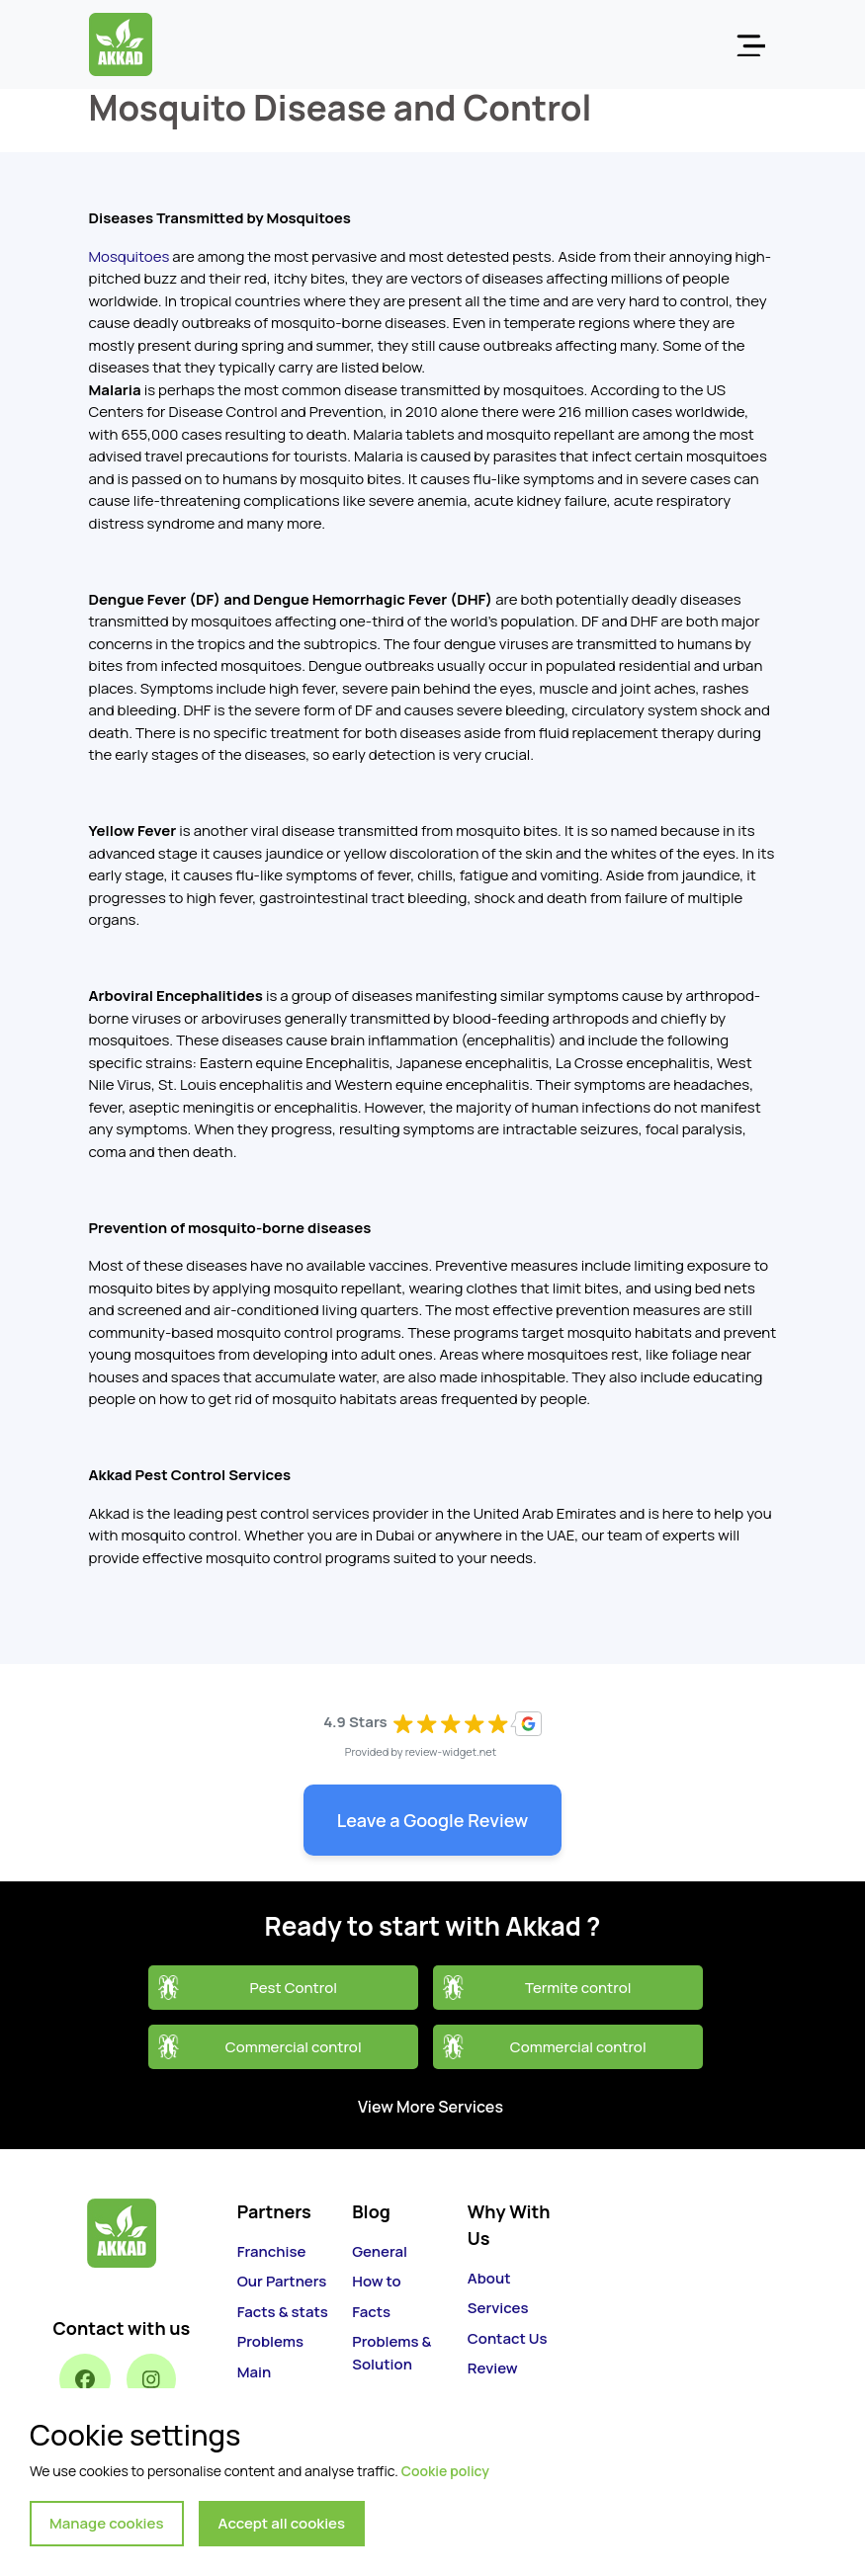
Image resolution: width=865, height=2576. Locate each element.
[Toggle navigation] (750, 44)
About (489, 2278)
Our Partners (282, 2281)
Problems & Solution (391, 2352)
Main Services (268, 2383)
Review (493, 2368)
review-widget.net (451, 1751)
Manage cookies (106, 2523)
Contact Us (508, 2338)
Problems (270, 2341)
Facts (371, 2311)
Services (498, 2307)
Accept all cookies (282, 2523)
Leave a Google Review (433, 1820)
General (379, 2251)
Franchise (271, 2251)
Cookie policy (445, 2470)
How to (376, 2281)
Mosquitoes (131, 256)
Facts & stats (282, 2311)
